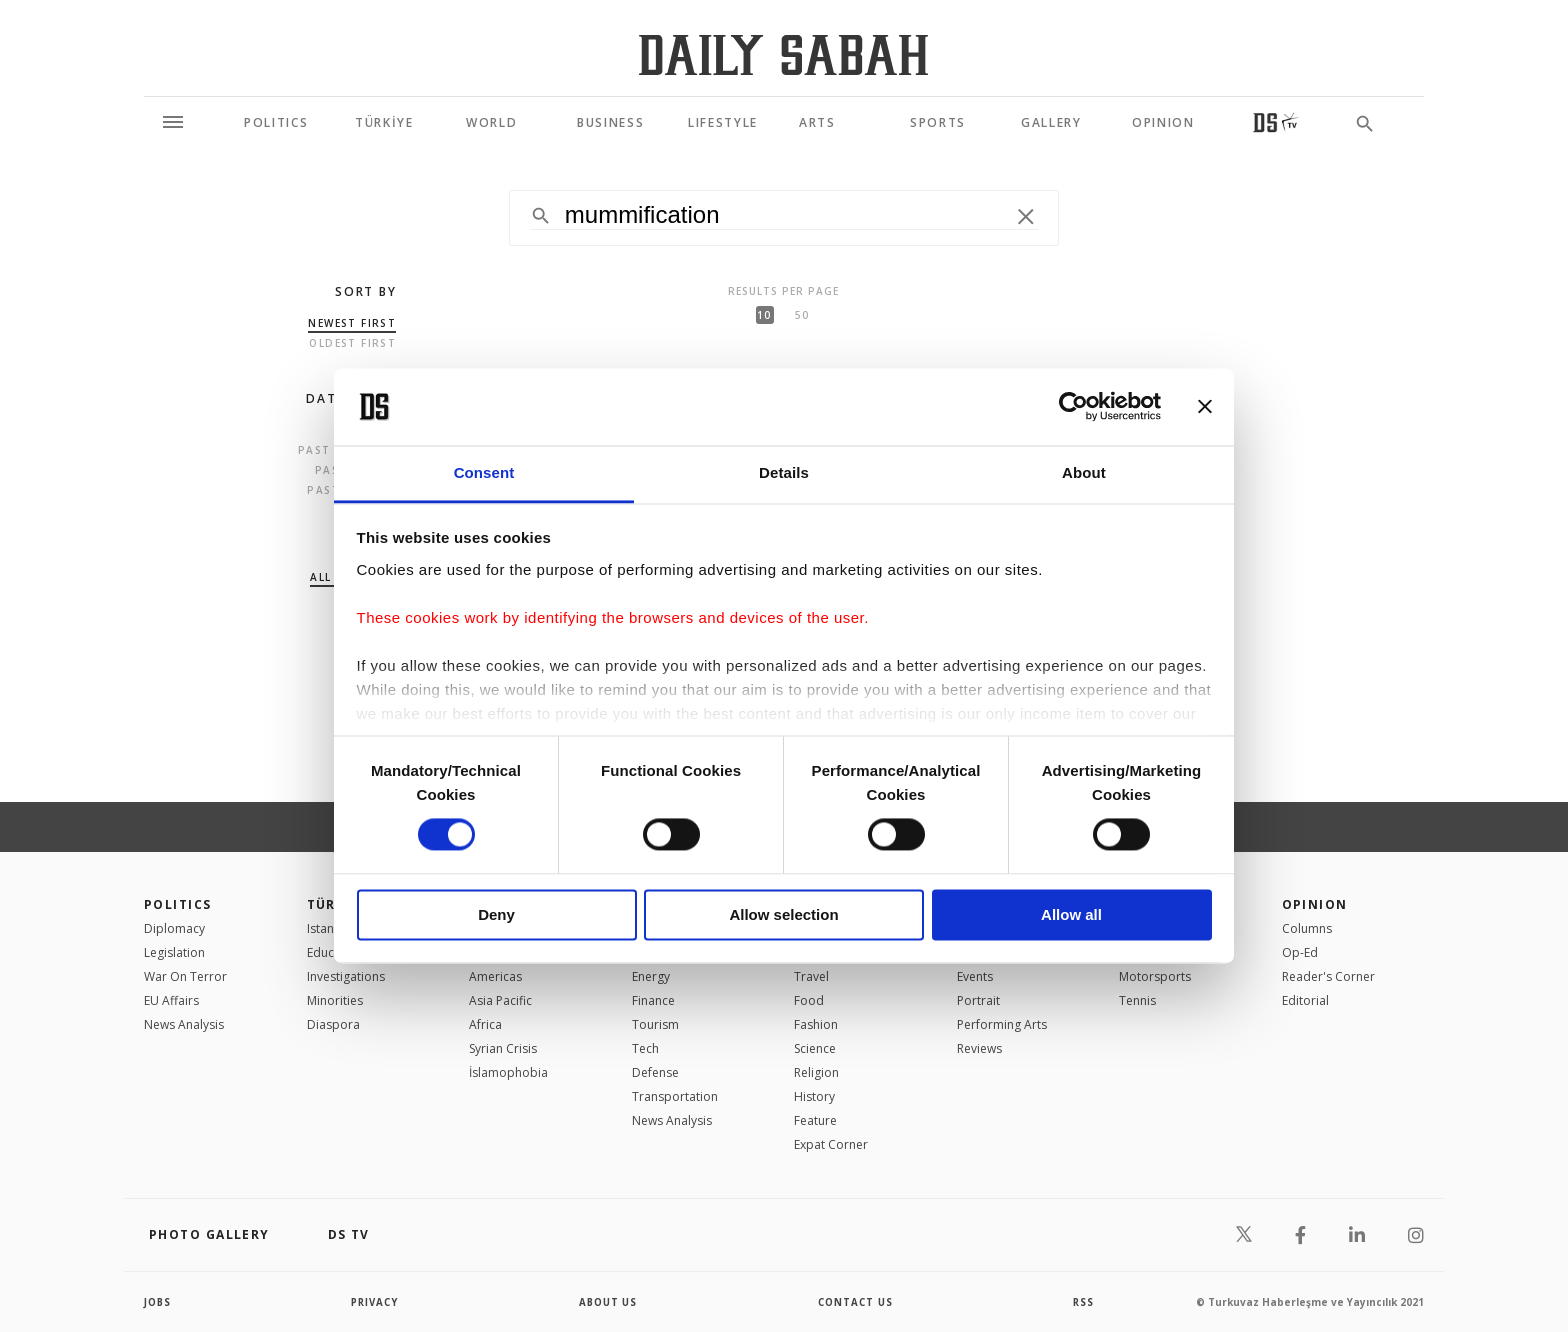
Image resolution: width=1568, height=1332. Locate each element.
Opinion (1315, 904)
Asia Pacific (500, 1000)
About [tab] (1084, 472)
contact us (856, 1302)
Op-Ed (1300, 952)
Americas (495, 976)
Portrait (978, 1000)
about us (608, 1302)
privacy (375, 1302)
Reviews (979, 1048)
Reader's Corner (1328, 976)
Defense (655, 1072)
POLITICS (178, 904)
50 (802, 315)
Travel (811, 976)
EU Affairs (171, 1000)
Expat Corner (831, 1144)
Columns (1307, 928)
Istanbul (329, 928)
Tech (645, 1048)
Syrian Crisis (503, 1048)
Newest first (352, 323)
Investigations (346, 976)
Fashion (816, 1024)
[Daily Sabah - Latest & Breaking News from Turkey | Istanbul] (783, 54)
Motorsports (1155, 976)
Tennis (1137, 1000)
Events (975, 976)
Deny (496, 914)
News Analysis (184, 1024)
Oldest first (352, 343)
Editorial (1305, 1000)
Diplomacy (174, 928)
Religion (816, 1072)
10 (764, 315)
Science (815, 1048)
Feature (815, 1120)
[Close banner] (1205, 407)
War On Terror (185, 976)
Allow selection (783, 914)
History (814, 1096)
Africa (485, 1024)
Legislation (174, 952)
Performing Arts (1002, 1024)
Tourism (655, 1024)
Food (809, 1000)
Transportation (675, 1096)
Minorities (335, 1000)
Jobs (158, 1302)
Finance (653, 1000)
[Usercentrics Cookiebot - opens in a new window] (1073, 407)
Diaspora (333, 1024)
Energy (651, 976)
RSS (1083, 1302)
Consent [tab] (484, 472)
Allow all (1071, 914)
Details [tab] (784, 472)
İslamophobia (508, 1072)
